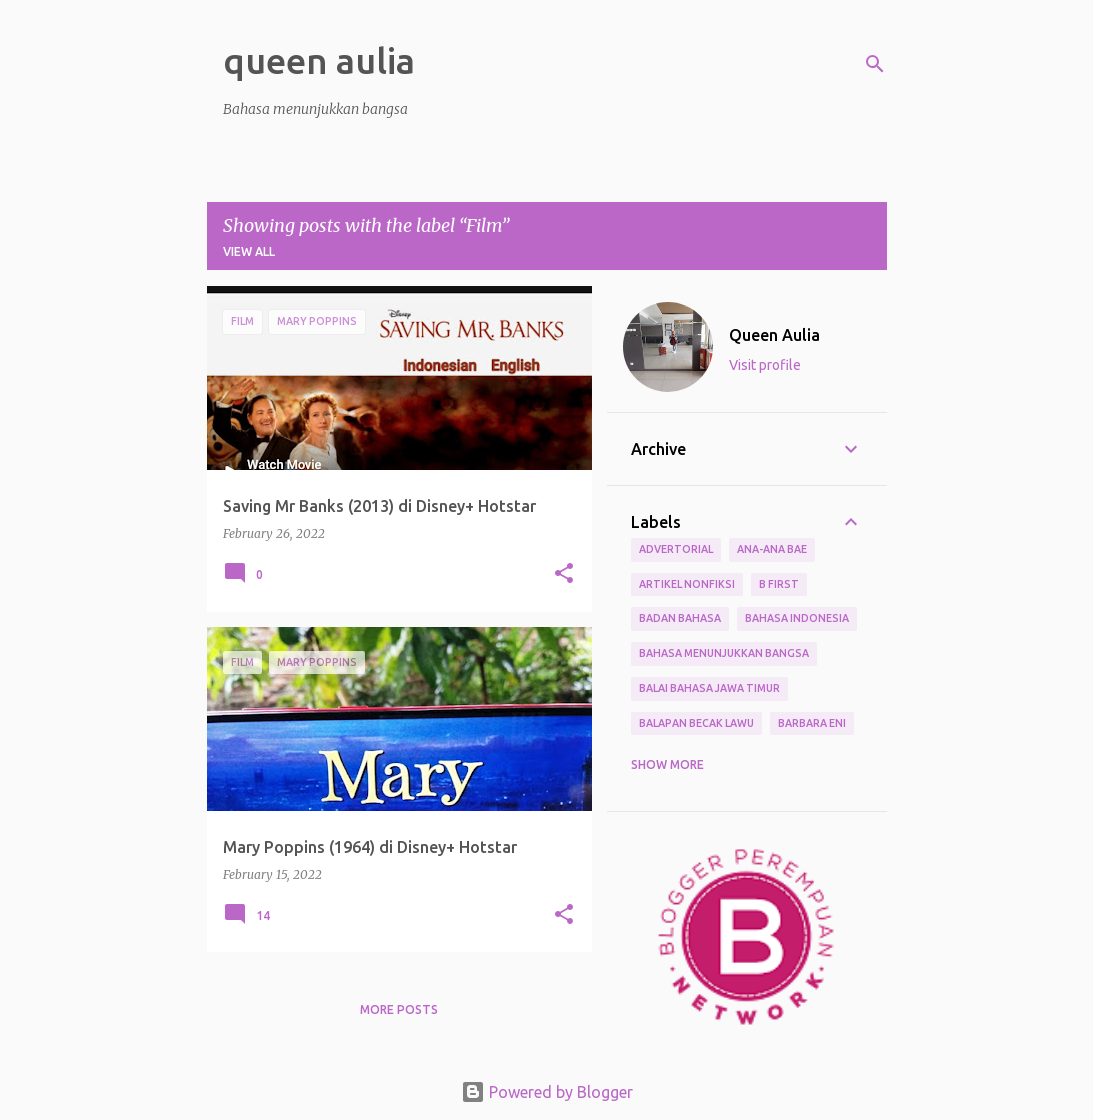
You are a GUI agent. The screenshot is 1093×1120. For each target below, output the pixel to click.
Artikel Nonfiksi (687, 584)
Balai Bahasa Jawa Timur (709, 688)
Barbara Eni (812, 723)
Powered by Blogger (547, 1092)
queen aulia (319, 60)
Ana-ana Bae (772, 549)
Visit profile (765, 365)
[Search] (875, 64)
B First (779, 584)
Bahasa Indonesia (797, 618)
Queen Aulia (774, 335)
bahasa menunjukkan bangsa (724, 653)
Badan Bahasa (680, 618)
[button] (564, 574)
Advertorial (676, 549)
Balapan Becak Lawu (696, 723)
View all (249, 251)
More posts (399, 1009)
